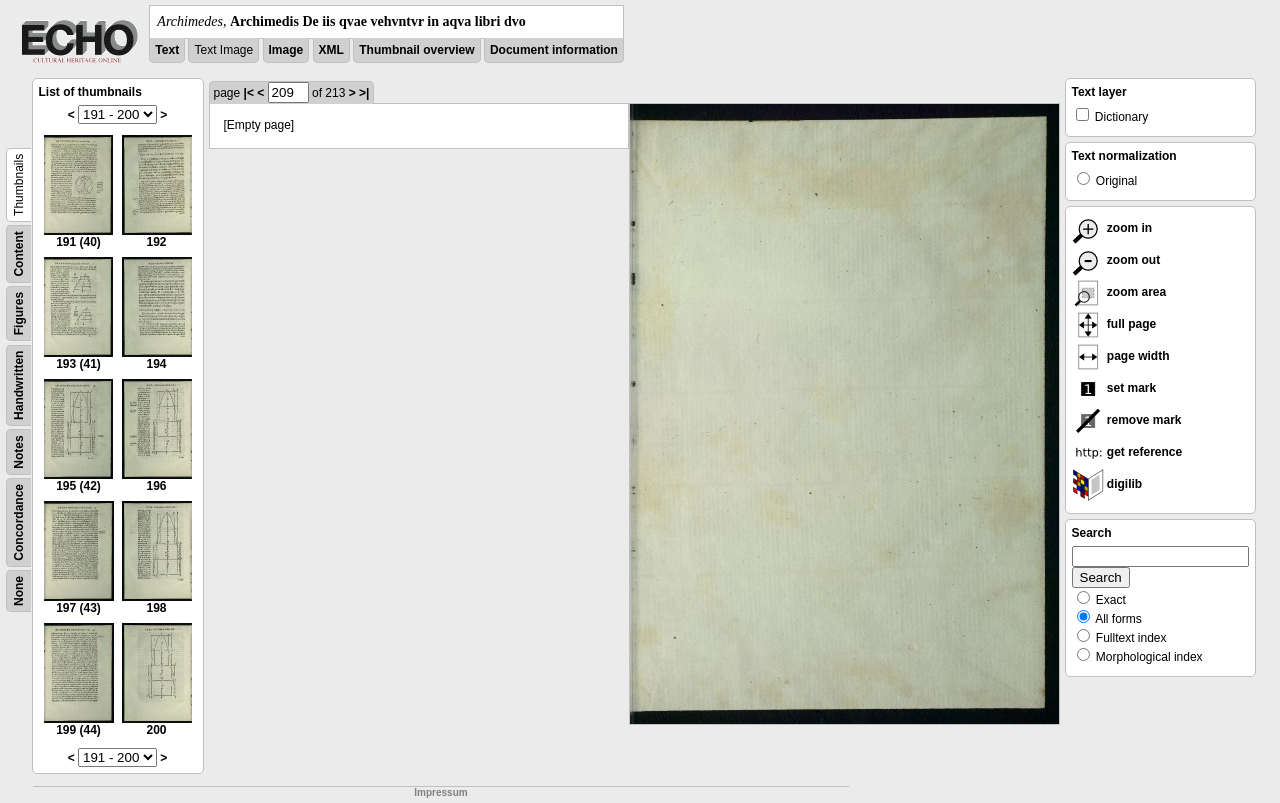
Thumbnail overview (416, 50)
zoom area (1119, 292)
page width (1121, 356)
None (19, 591)
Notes (19, 451)
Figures (19, 313)
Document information (554, 50)
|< (249, 93)
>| (364, 93)
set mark (1114, 388)
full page (1114, 324)
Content (19, 253)
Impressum (440, 792)
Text (167, 50)
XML (331, 50)
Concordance (19, 522)
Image (286, 50)
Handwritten (19, 385)
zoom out (1116, 260)
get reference (1127, 452)
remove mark (1127, 420)
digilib (1107, 484)
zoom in (1112, 228)
